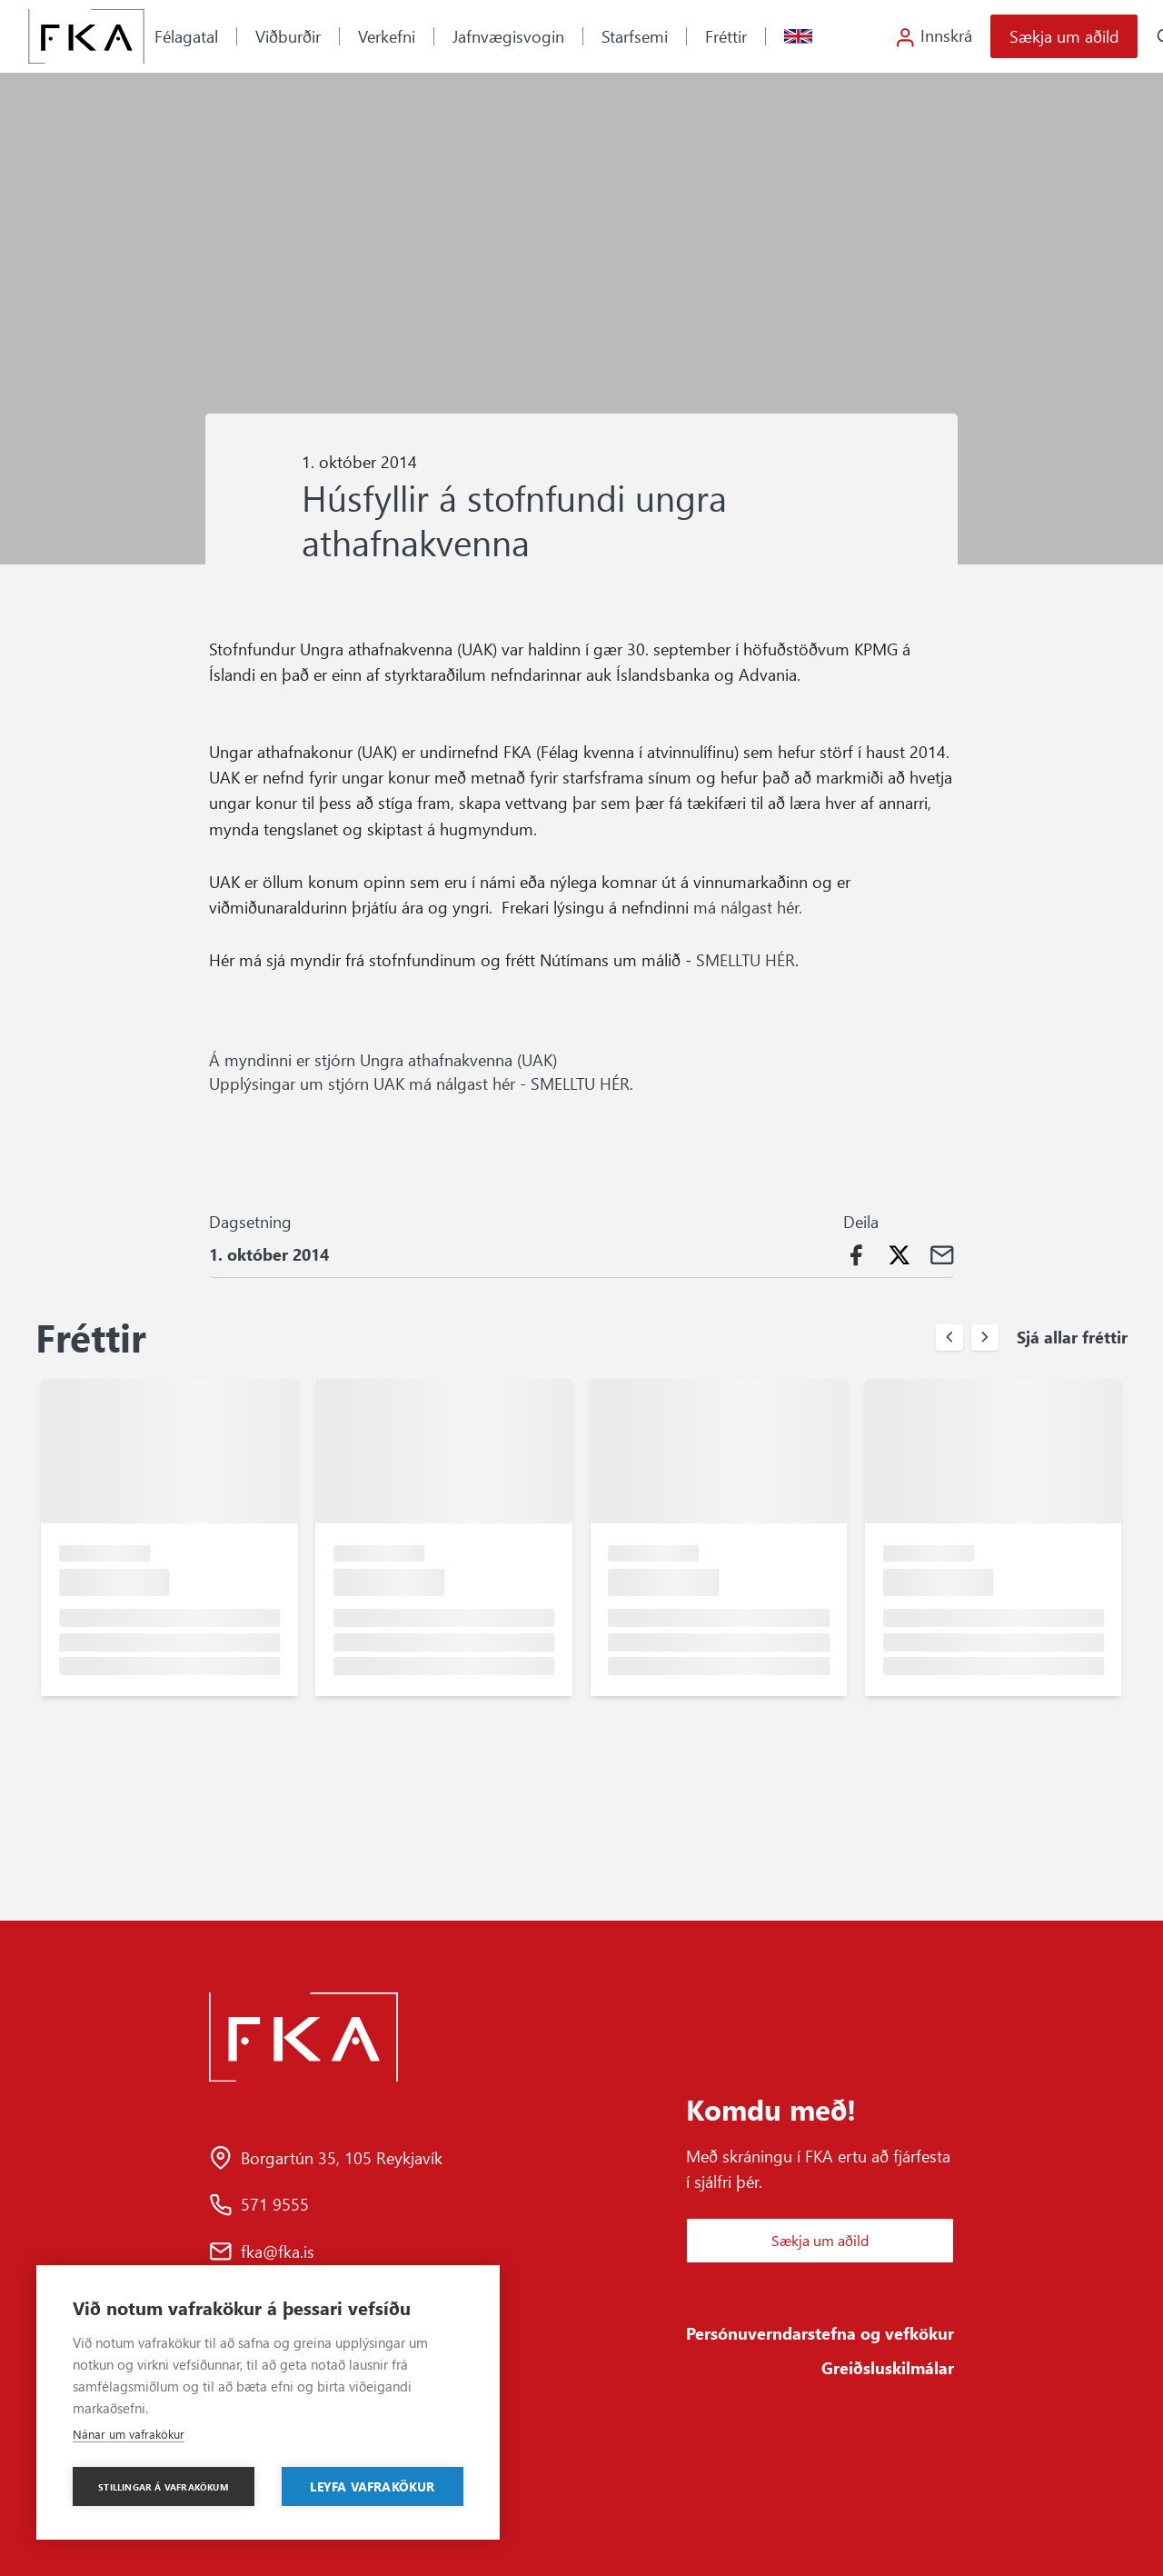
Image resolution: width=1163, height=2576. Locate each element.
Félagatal (186, 35)
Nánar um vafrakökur (128, 2433)
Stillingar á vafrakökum (163, 2487)
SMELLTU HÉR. (584, 1083)
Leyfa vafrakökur (372, 2486)
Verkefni (386, 35)
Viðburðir (288, 35)
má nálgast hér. (750, 906)
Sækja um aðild (1064, 35)
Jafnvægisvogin (508, 35)
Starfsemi (634, 35)
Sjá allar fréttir (1072, 1336)
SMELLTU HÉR (745, 959)
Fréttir (726, 35)
